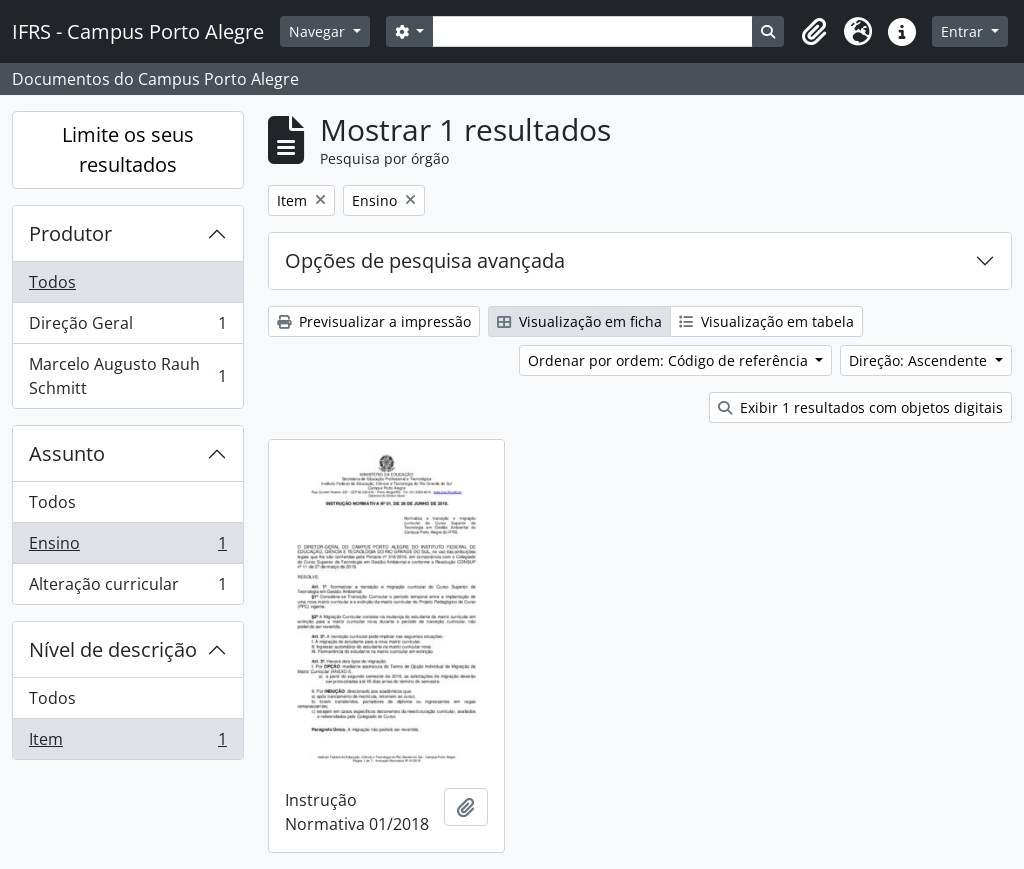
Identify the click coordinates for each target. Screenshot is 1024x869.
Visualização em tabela (766, 321)
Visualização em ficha (579, 321)
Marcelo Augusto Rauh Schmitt (127, 376)
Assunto (67, 453)
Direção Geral (127, 327)
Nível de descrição (113, 649)
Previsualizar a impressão (374, 321)
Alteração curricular (127, 588)
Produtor (70, 233)
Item (127, 743)
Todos (52, 282)
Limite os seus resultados (128, 149)
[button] (814, 32)
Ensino (127, 547)
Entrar (964, 31)
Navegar (319, 31)
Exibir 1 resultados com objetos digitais (860, 407)
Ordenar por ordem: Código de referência (670, 360)
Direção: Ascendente (920, 360)
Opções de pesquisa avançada (425, 260)
